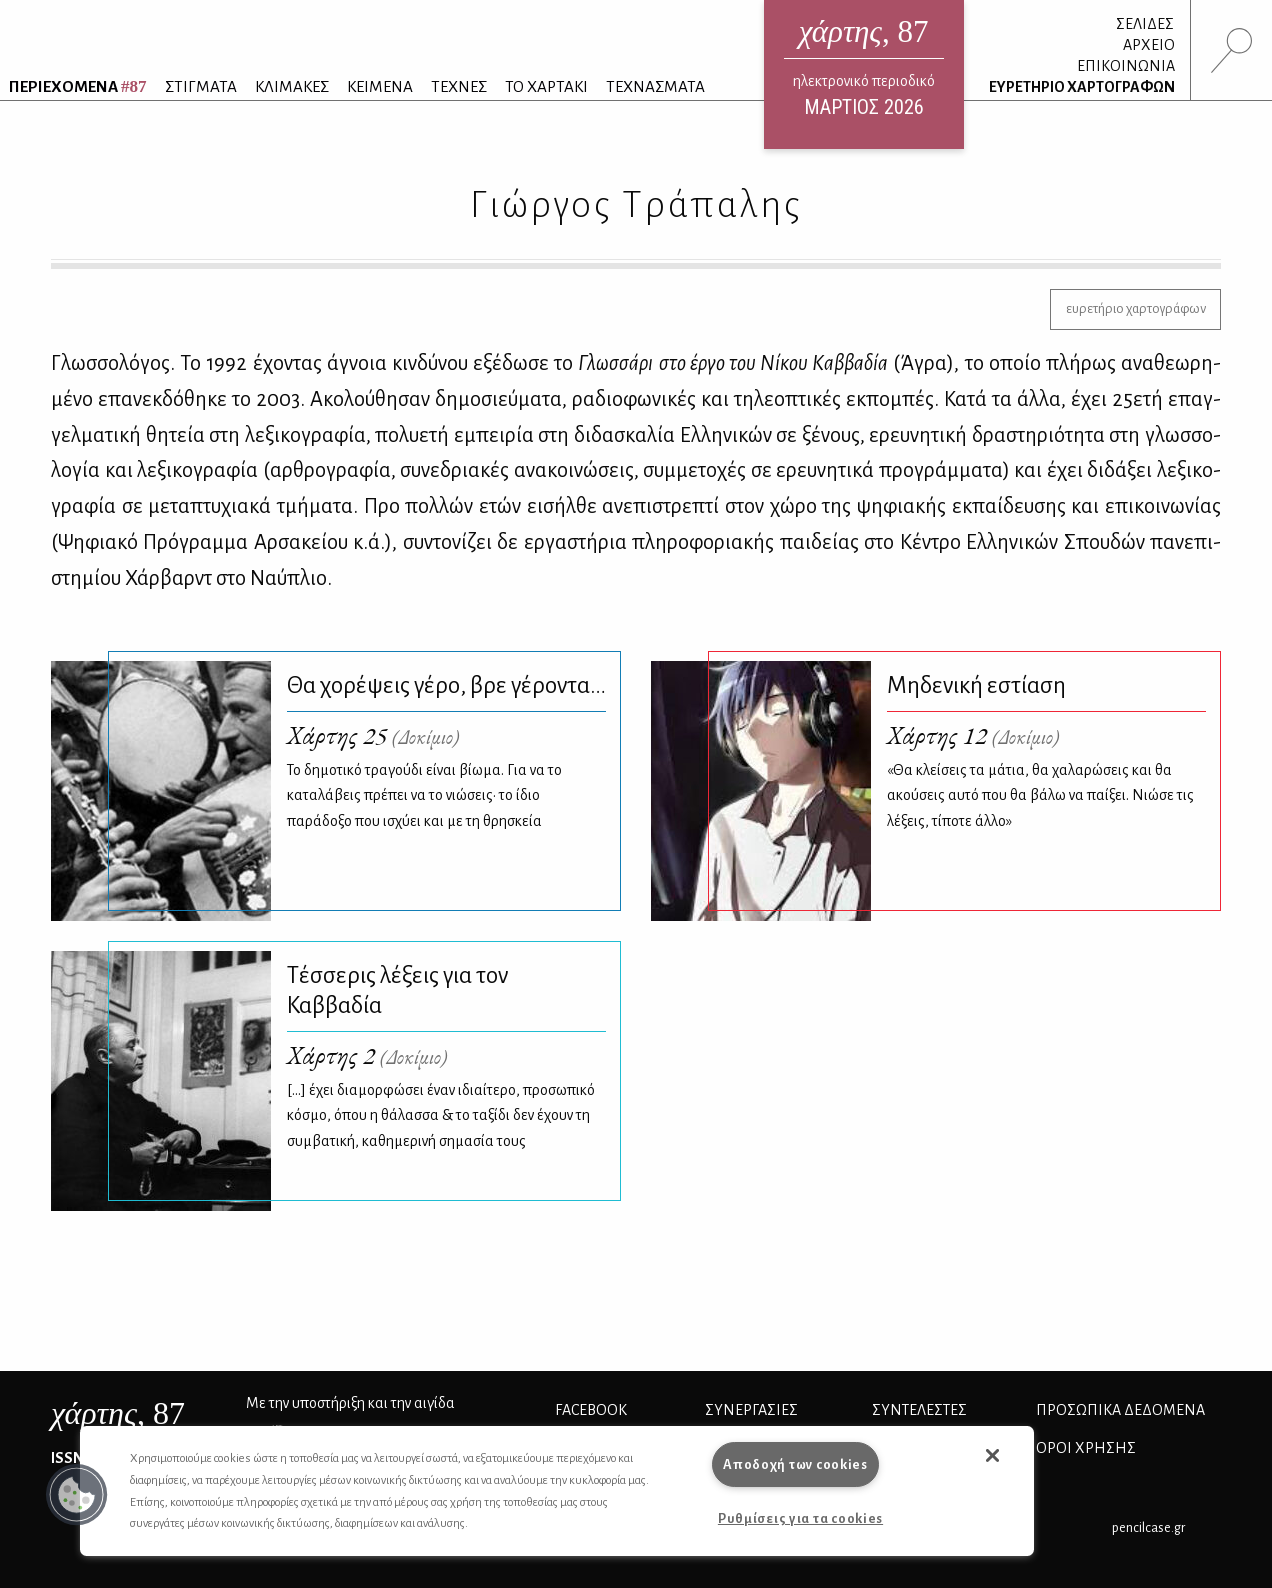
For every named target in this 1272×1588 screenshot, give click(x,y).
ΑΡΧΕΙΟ (1149, 45)
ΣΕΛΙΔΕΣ (1145, 24)
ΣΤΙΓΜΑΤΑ (201, 86)
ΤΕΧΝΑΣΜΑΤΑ (655, 86)
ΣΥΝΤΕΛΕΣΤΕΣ (919, 1410)
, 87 (118, 1413)
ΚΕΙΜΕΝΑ (380, 86)
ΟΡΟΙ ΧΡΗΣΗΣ (1086, 1448)
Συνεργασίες (751, 1410)
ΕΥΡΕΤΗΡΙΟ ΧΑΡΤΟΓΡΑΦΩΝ (1082, 87)
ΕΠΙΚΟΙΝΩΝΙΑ (1126, 66)
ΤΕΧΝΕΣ (459, 86)
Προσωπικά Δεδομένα (1120, 1410)
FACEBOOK (591, 1410)
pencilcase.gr (1148, 1527)
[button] (77, 1495)
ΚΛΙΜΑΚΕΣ (292, 86)
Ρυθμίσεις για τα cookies (800, 1518)
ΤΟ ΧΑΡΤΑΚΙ (546, 86)
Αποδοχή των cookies (795, 1464)
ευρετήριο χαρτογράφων (1136, 308)
